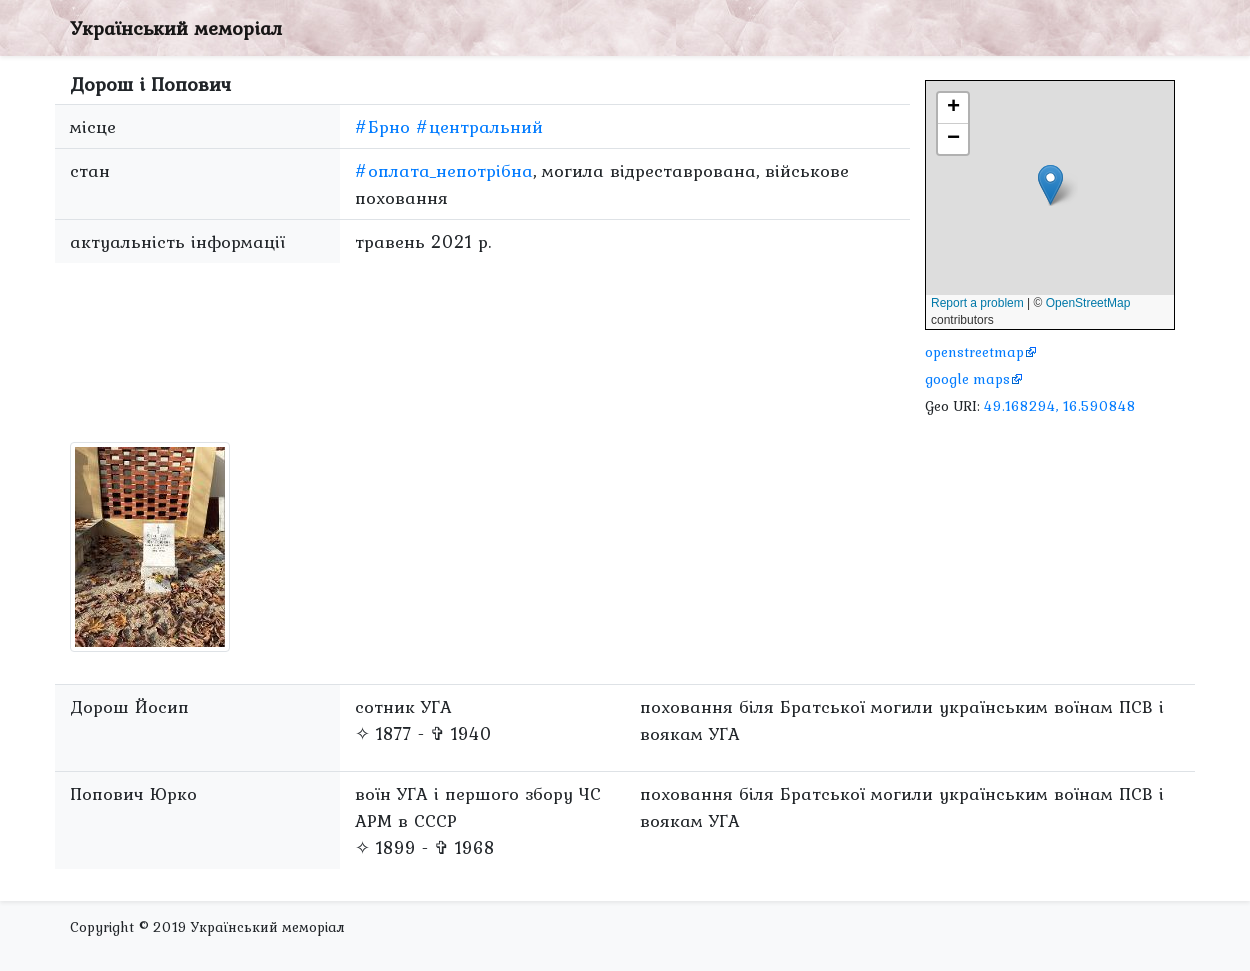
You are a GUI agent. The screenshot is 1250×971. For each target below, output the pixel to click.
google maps (967, 379)
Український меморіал (176, 28)
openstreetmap (974, 352)
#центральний (479, 126)
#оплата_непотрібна (444, 170)
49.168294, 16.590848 (1060, 406)
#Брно (382, 126)
